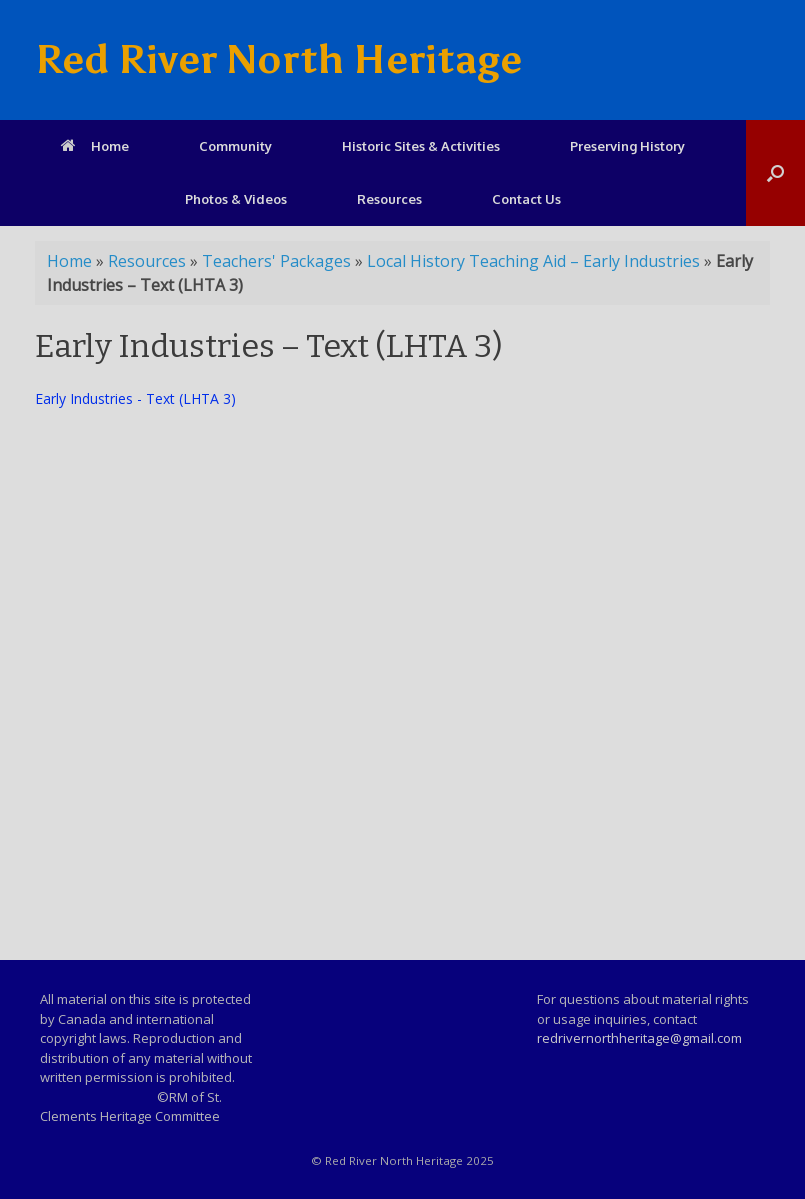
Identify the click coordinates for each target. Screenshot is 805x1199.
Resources (389, 199)
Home (95, 146)
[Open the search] (775, 173)
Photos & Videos (236, 199)
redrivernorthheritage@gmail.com (639, 1038)
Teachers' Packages (276, 261)
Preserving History (627, 146)
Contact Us (526, 199)
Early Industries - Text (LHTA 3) (135, 398)
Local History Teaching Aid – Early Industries (533, 261)
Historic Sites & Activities (421, 146)
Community (235, 146)
